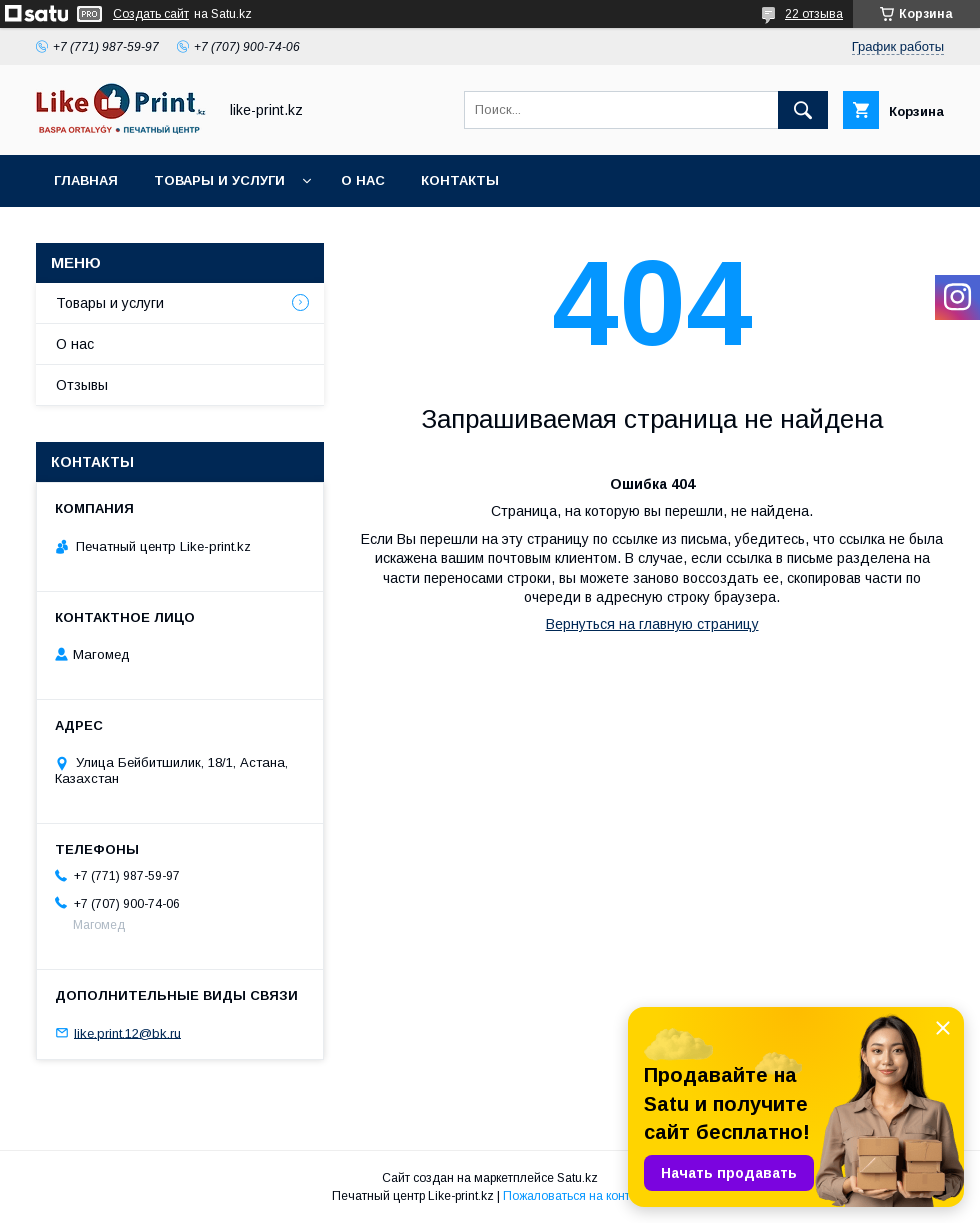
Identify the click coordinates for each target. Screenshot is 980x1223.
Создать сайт (151, 14)
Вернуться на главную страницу (652, 624)
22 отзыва (814, 14)
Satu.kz (577, 1178)
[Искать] (803, 110)
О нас (363, 180)
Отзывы (82, 385)
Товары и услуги (219, 180)
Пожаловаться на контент (576, 1196)
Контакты (460, 180)
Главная (86, 180)
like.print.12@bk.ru (127, 1032)
